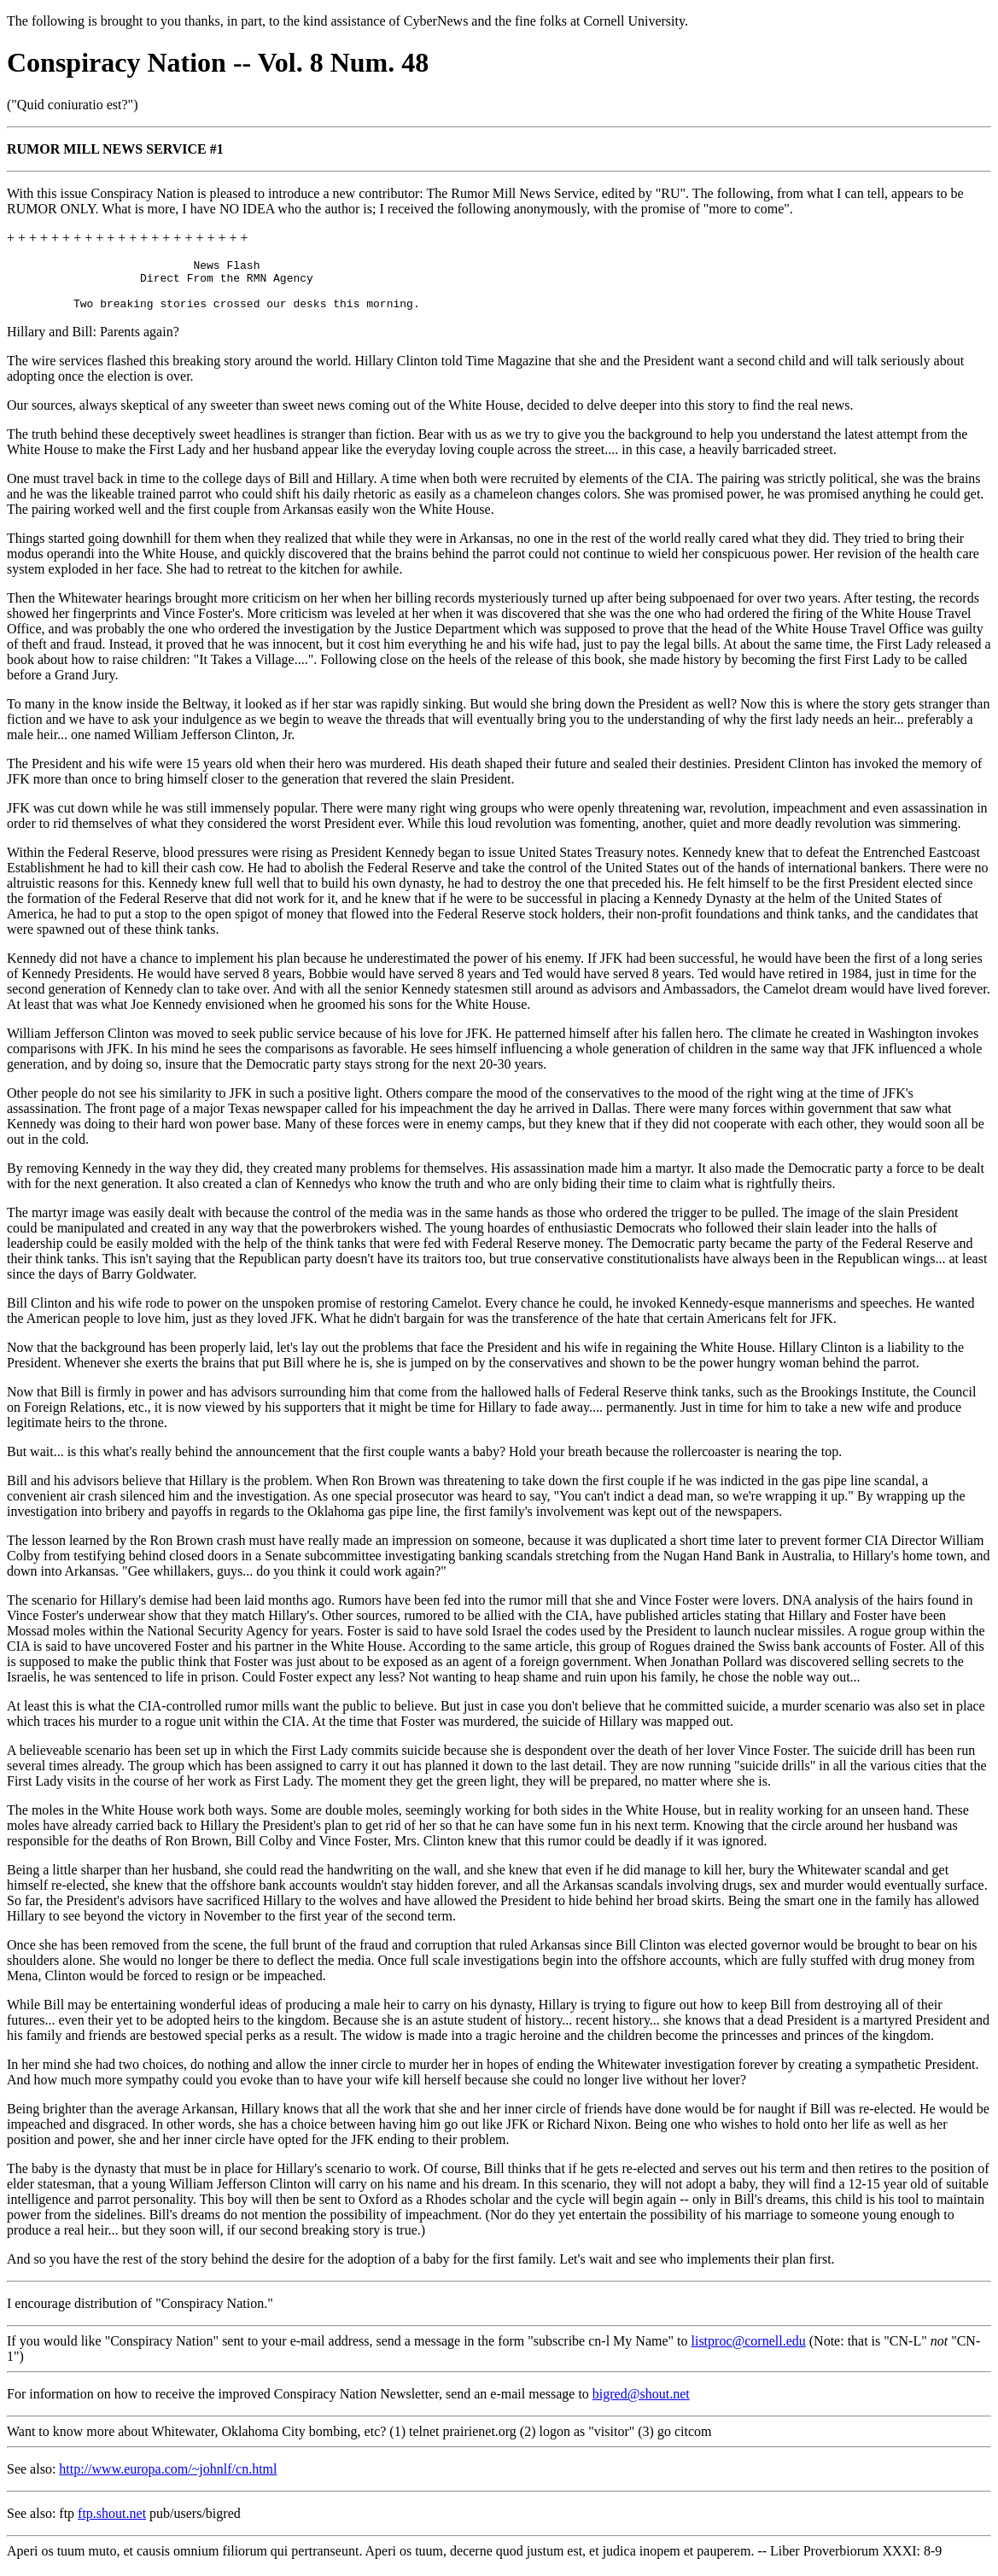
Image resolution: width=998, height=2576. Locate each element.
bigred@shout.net (641, 2404)
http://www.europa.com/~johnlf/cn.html (168, 2479)
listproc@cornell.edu (749, 2351)
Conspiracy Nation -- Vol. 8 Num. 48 (218, 62)
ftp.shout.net (112, 2523)
